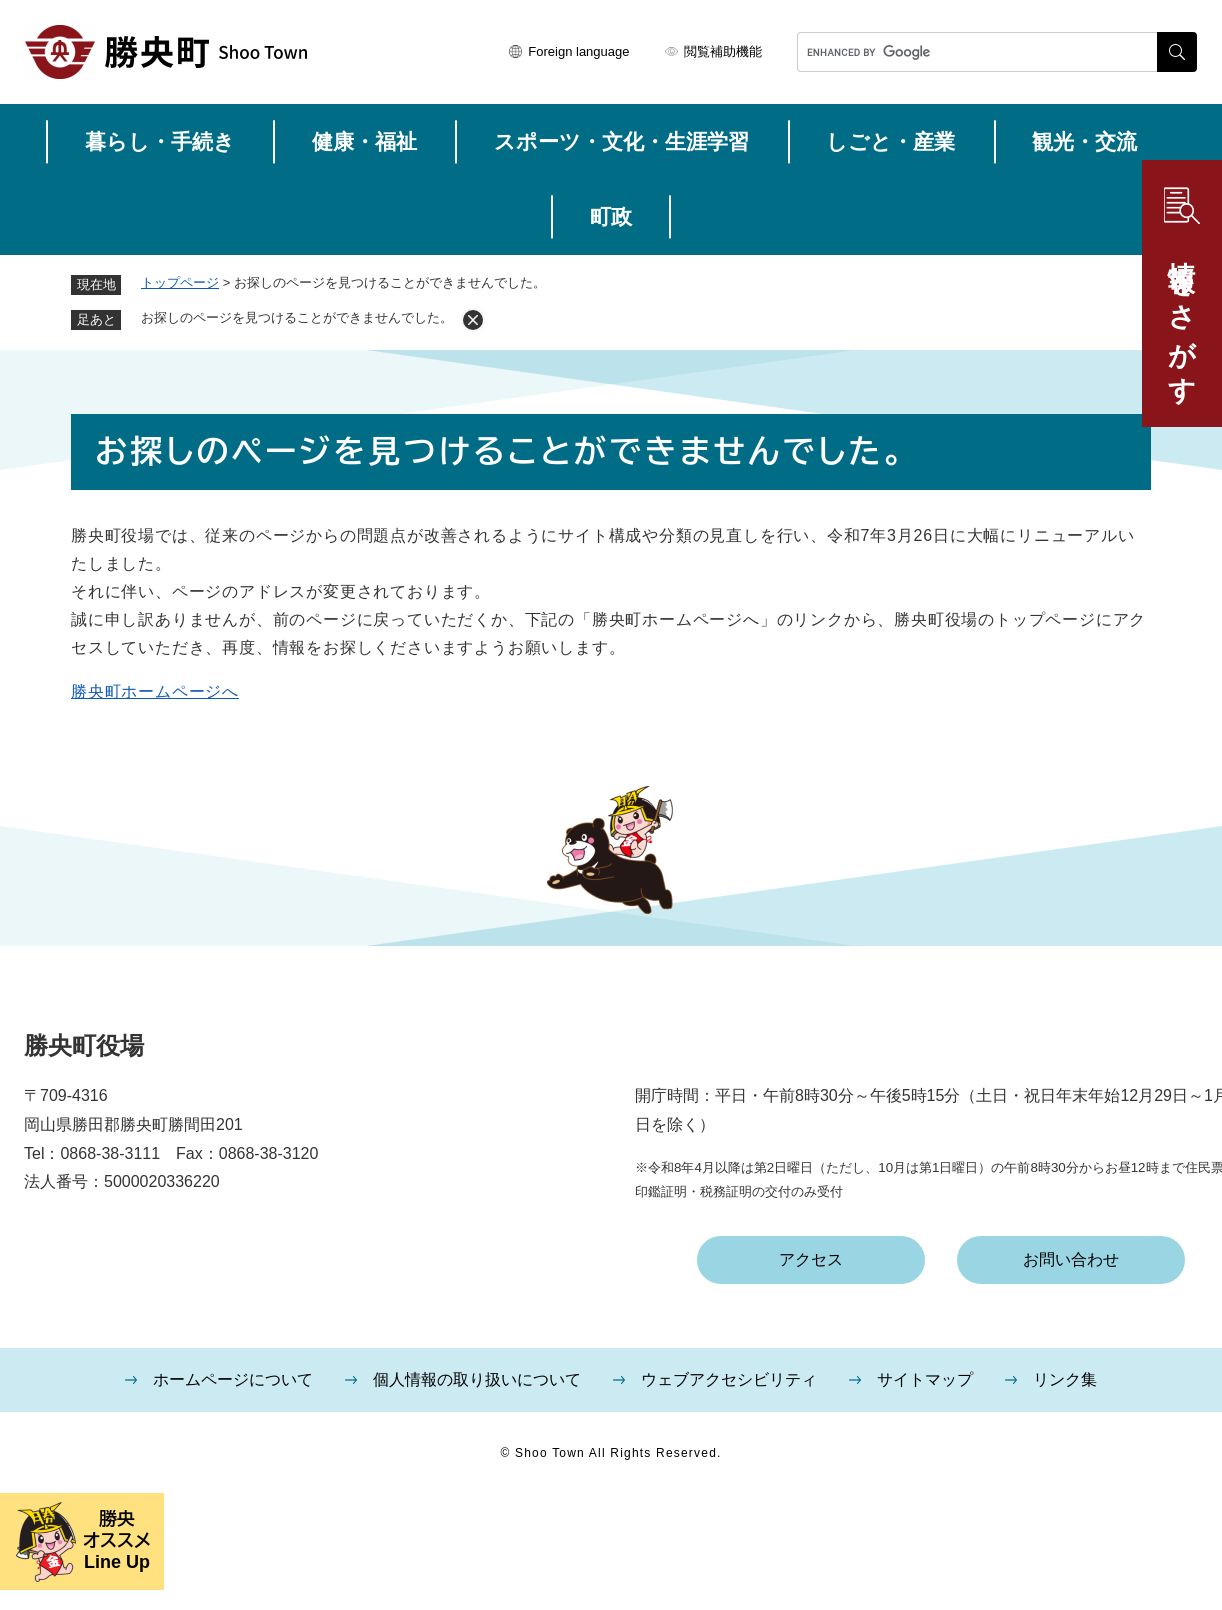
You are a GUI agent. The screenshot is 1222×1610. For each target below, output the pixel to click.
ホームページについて (233, 1379)
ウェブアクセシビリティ (729, 1379)
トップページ (180, 282)
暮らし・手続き (160, 141)
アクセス (811, 1259)
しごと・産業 (890, 141)
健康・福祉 (364, 141)
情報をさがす (1182, 317)
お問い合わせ (1071, 1259)
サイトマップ (925, 1379)
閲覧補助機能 (723, 51)
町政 (611, 216)
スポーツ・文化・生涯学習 (621, 141)
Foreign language (578, 51)
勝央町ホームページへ (155, 691)
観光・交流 (1084, 141)
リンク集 (1065, 1379)
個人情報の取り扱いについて (477, 1379)
